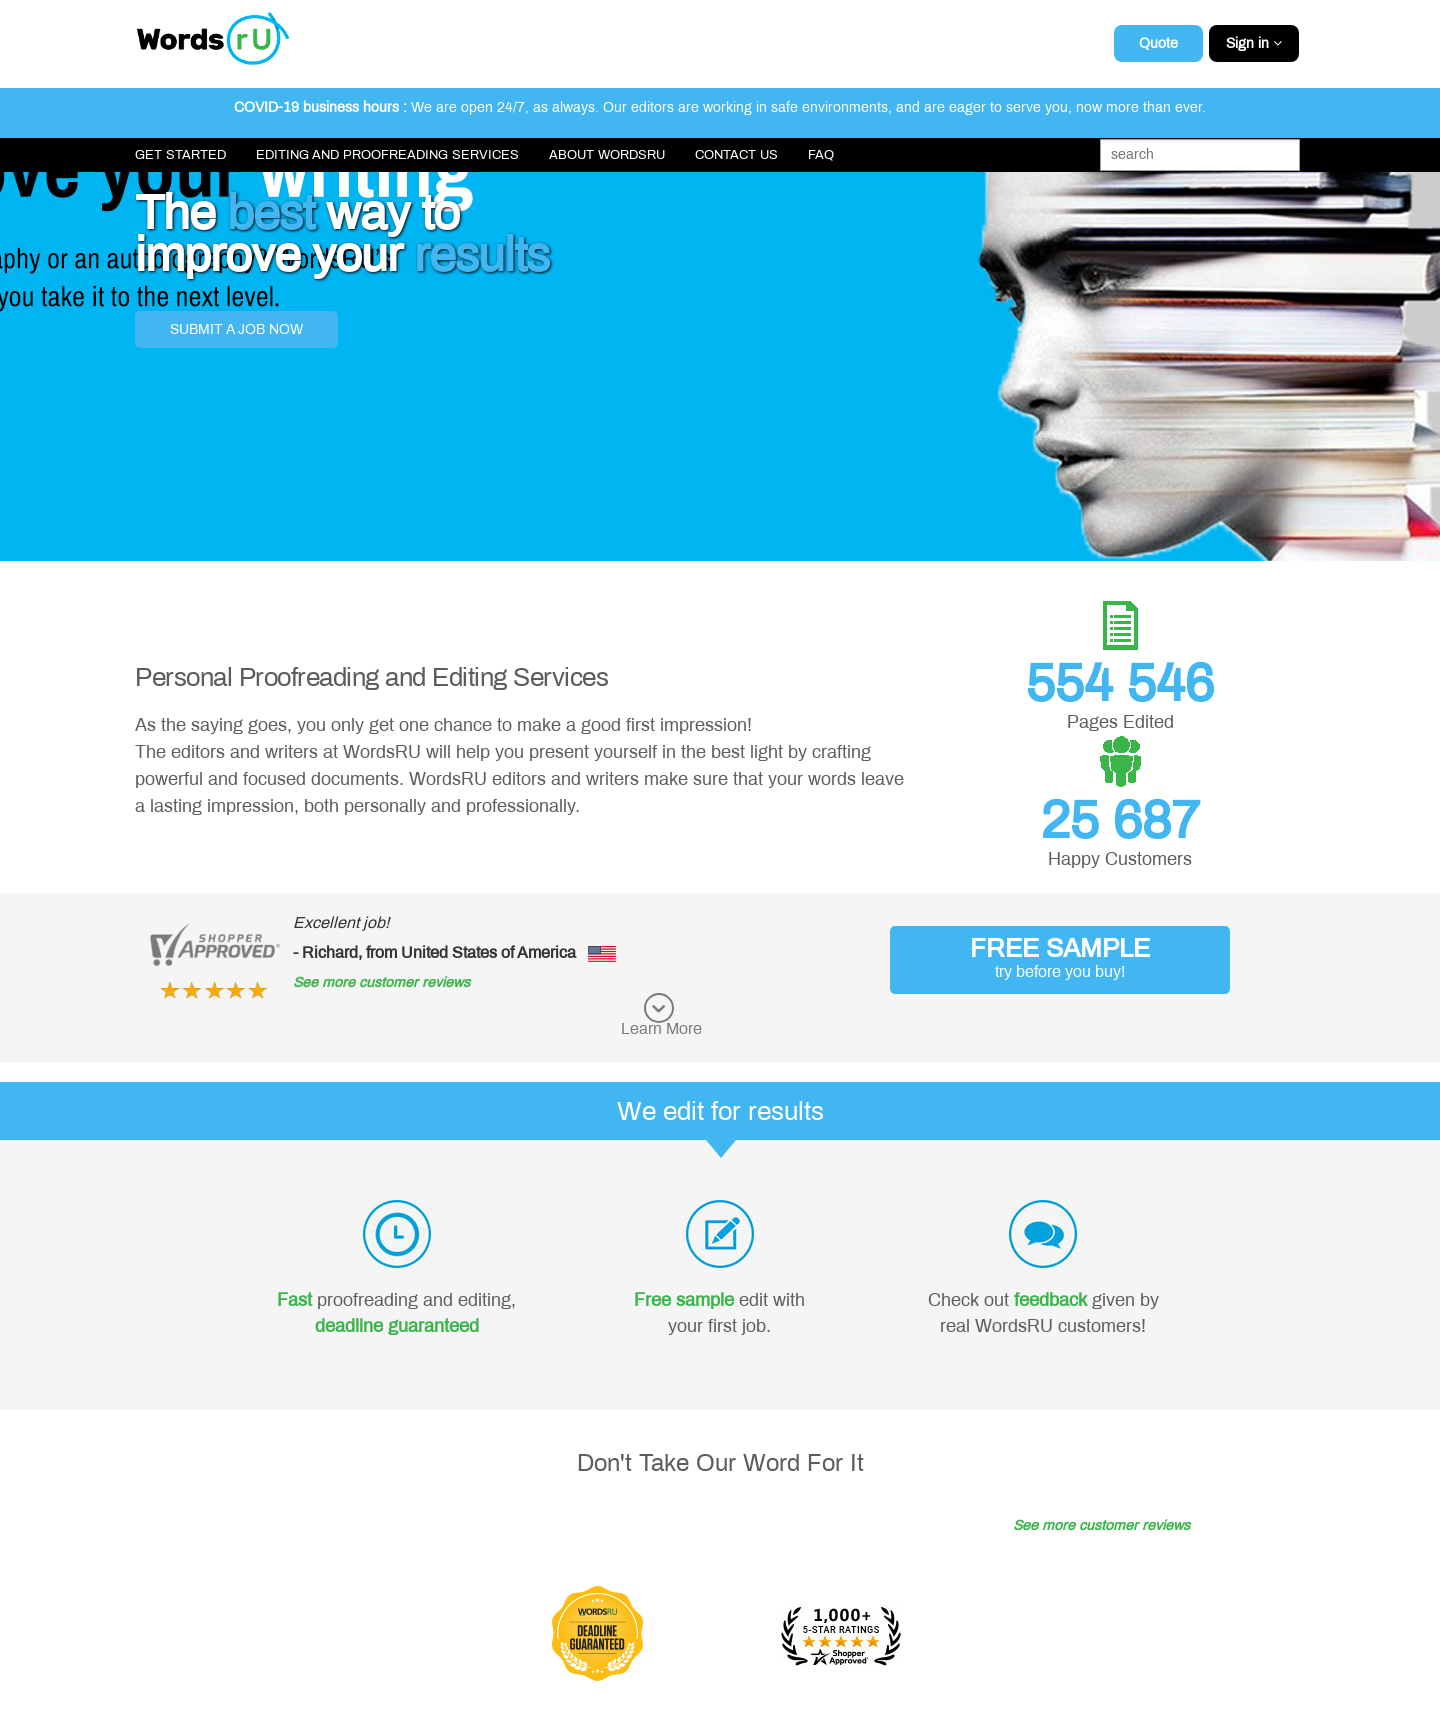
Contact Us (736, 155)
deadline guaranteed (397, 1326)
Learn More (661, 1028)
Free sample (684, 1300)
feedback (1050, 1300)
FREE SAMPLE (1060, 957)
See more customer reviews (381, 982)
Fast (294, 1300)
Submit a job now (236, 329)
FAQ (821, 155)
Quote (1158, 43)
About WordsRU (607, 155)
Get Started (180, 155)
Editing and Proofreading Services (387, 155)
